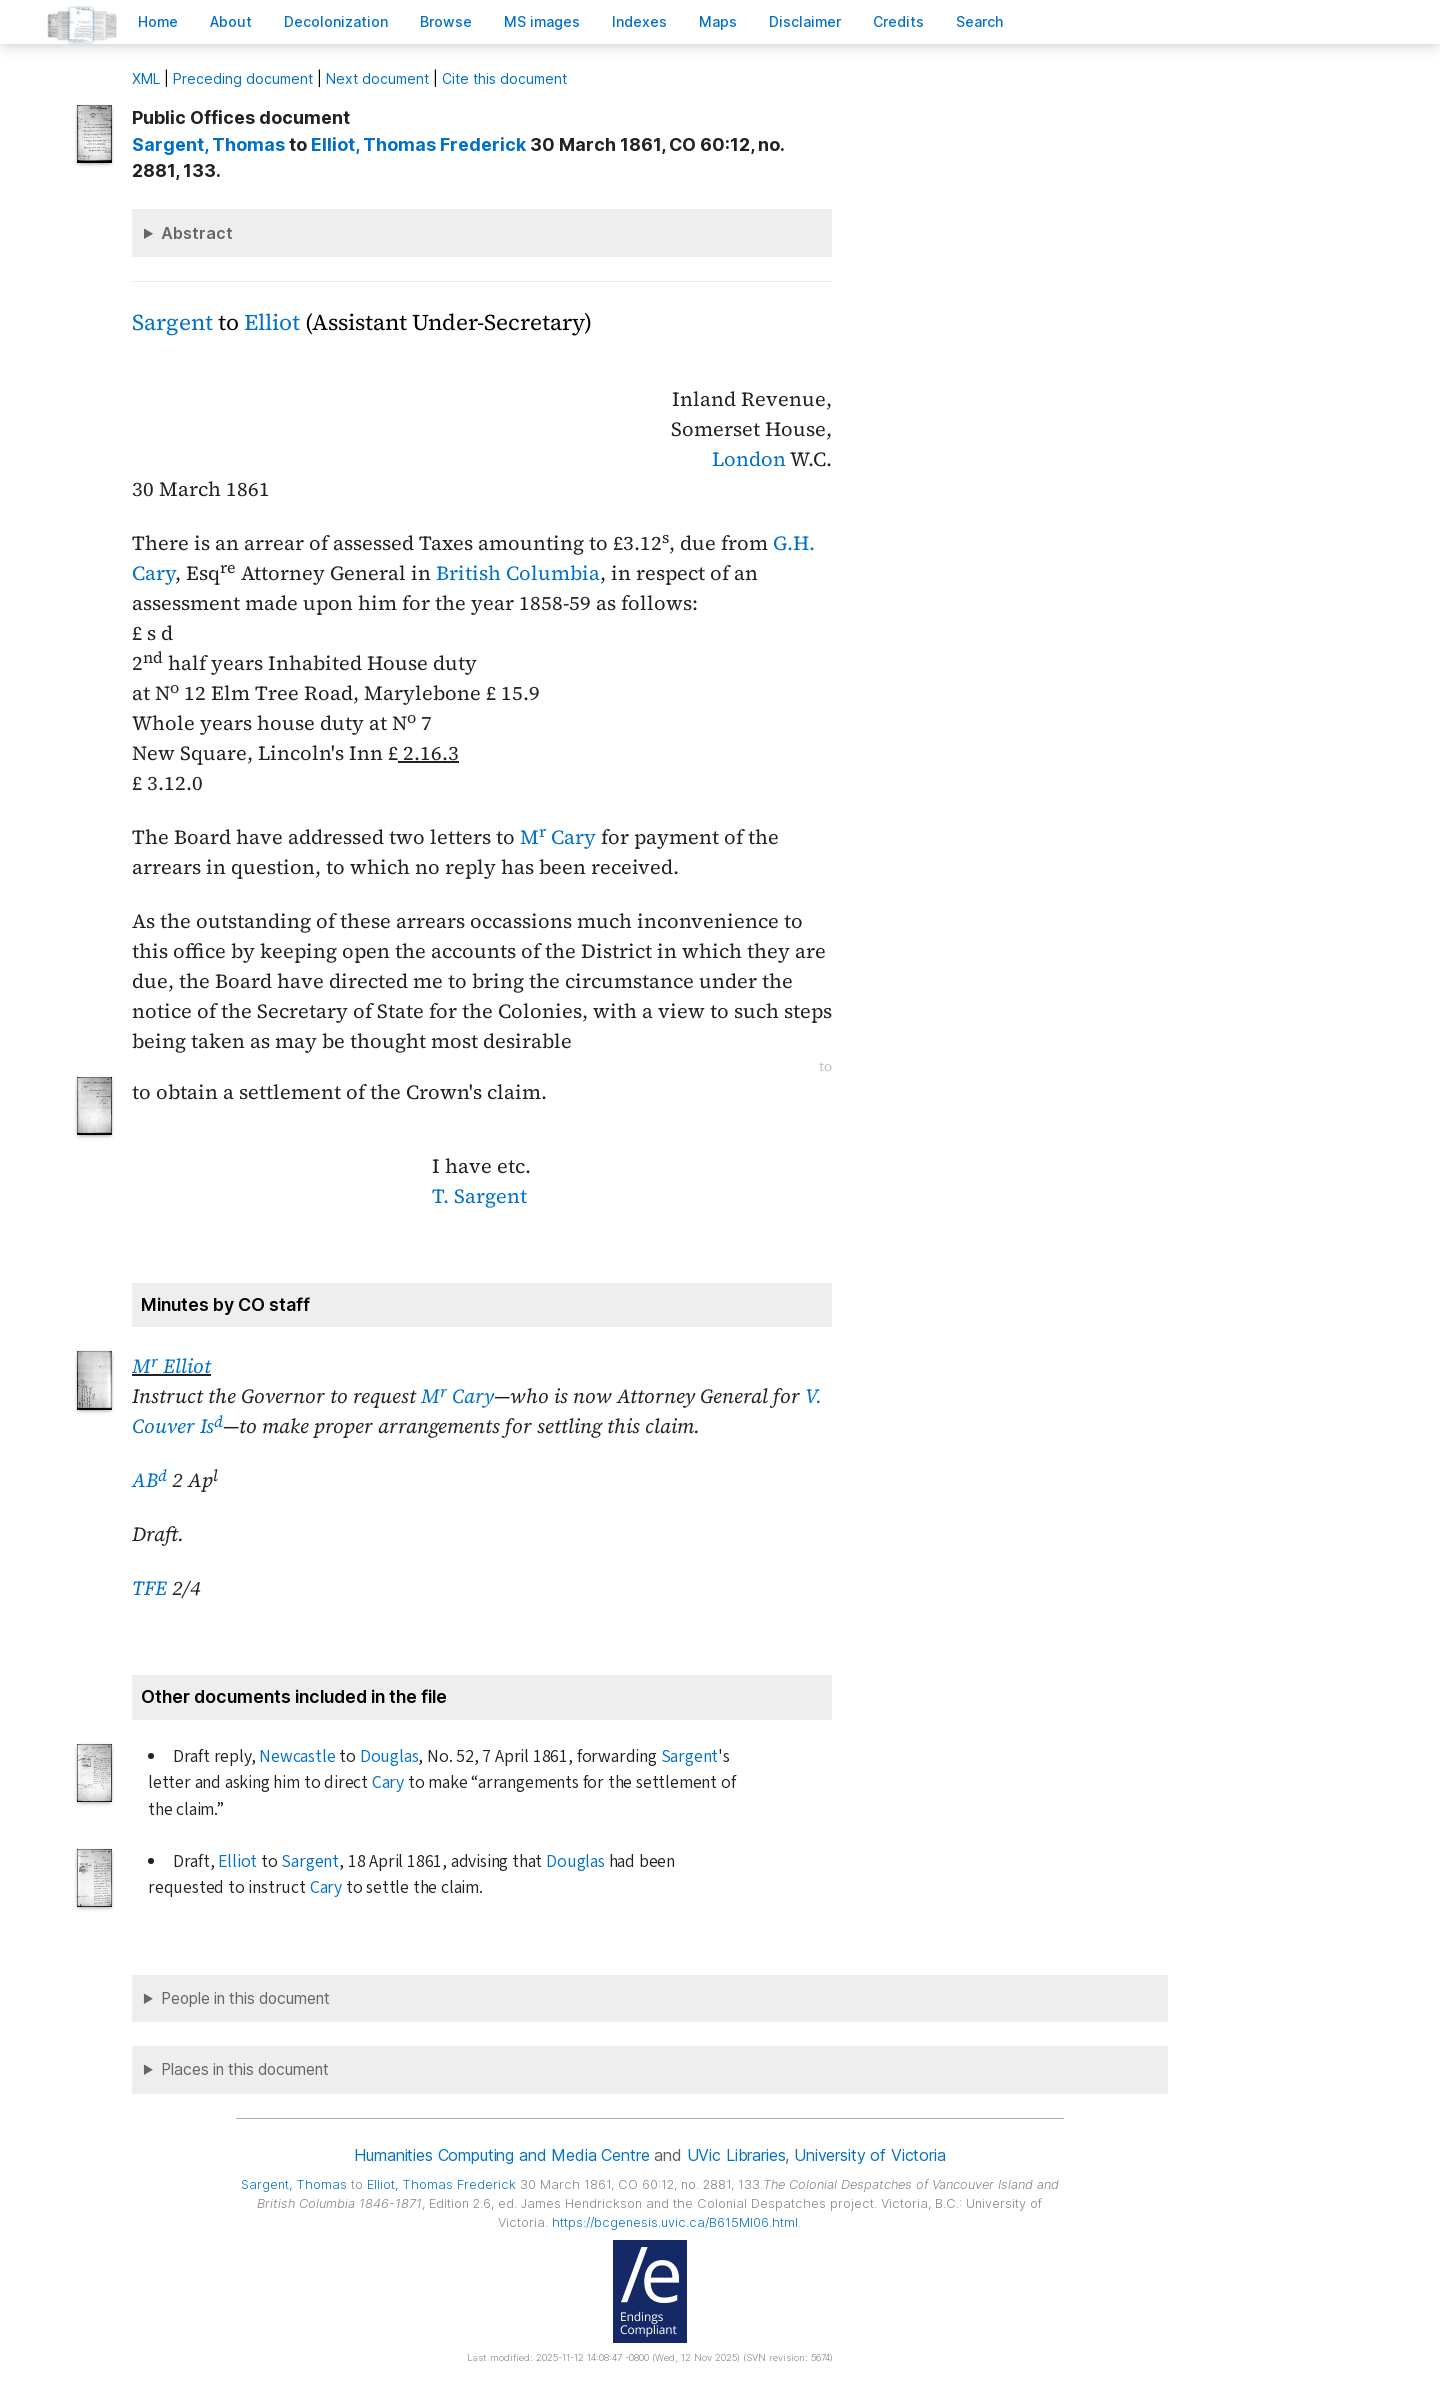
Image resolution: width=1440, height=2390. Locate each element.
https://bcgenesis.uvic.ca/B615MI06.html (675, 2222)
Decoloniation (336, 21)
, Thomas (208, 144)
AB (149, 1480)
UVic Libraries (736, 2155)
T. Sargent (479, 1196)
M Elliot (171, 1366)
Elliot (272, 322)
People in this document (245, 1998)
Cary (388, 1782)
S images (542, 21)
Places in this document (245, 2069)
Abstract (197, 233)
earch (980, 21)
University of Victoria (869, 2155)
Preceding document (243, 78)
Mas (718, 21)
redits (898, 21)
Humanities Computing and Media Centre (501, 2155)
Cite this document (504, 78)
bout (231, 21)
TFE (149, 1588)
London (749, 459)
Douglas (389, 1756)
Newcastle (297, 1756)
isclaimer (805, 21)
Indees (639, 21)
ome (158, 21)
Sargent (172, 322)
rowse (446, 21)
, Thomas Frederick (418, 144)
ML (146, 78)
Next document (377, 78)
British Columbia (518, 573)
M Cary (558, 837)
